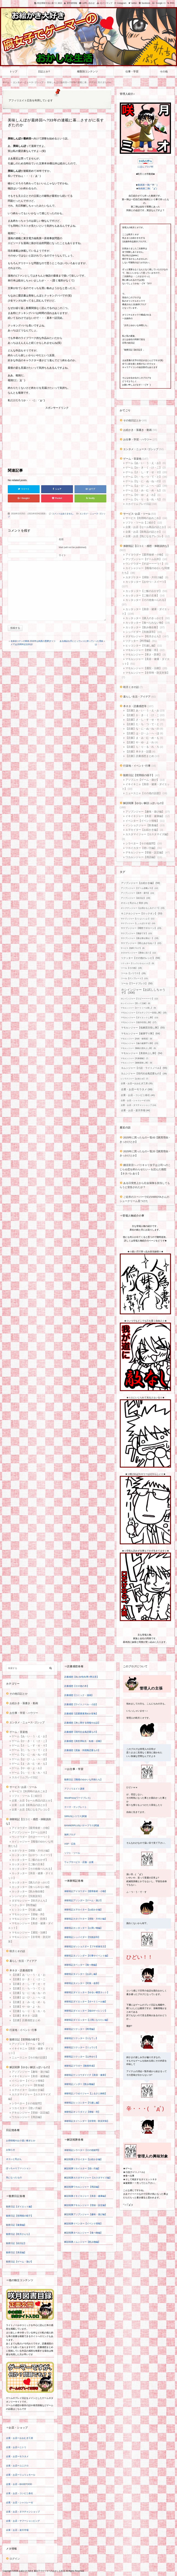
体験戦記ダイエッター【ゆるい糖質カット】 (86, 1992)
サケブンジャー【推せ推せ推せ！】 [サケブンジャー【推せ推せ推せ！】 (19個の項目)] (139, 938)
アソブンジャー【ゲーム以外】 (143, 559)
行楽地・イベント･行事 (137, 765)
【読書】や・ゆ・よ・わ (139, 742)
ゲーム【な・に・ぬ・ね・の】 (143, 481)
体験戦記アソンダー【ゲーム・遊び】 (83, 1900)
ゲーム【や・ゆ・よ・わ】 (141, 494)
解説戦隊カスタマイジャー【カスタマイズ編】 (87, 2177)
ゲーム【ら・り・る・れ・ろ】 (143, 499)
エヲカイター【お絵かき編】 (142, 829)
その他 (164, 71)
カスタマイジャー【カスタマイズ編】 (147, 834)
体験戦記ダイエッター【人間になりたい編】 (86, 2020)
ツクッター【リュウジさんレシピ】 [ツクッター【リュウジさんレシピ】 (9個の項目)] (137, 963)
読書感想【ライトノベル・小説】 (81, 1704)
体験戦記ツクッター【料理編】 (80, 2029)
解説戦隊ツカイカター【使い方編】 (82, 2168)
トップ (13, 71)
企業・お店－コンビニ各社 (19, 2493)
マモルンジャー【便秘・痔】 (142, 650)
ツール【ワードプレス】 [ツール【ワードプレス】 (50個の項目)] (137, 983)
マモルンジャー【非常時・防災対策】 (147, 672)
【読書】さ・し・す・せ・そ (142, 719)
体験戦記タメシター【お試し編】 (81, 1974)
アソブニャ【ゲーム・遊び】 (142, 779)
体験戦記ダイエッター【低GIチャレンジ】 (85, 2010)
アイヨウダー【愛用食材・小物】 (144, 554)
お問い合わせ (88, 3)
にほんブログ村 (145, 166)
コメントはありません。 (63, 513)
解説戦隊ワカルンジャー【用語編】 (82, 2187)
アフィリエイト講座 (74, 1788)
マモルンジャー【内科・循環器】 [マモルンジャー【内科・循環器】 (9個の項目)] (136, 1039)
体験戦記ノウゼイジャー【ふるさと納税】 (85, 2093)
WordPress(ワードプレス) (77, 1798)
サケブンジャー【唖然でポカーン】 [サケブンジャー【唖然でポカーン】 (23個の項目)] (141, 928)
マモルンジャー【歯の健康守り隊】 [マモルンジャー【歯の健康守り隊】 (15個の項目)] (139, 1043)
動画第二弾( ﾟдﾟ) (147, 188)
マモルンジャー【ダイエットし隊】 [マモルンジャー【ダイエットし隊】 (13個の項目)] (139, 1017)
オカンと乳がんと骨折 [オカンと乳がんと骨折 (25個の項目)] (134, 903)
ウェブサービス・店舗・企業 (79, 1862)
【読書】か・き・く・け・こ (142, 715)
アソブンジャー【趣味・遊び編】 (144, 811)
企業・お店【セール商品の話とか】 (146, 527)
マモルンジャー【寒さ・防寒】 (143, 654)
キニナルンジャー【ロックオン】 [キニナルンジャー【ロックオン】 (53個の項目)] (141, 913)
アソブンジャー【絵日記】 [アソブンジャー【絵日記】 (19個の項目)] (135, 898)
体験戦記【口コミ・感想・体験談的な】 (146, 545)
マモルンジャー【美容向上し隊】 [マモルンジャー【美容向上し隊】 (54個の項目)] (141, 1053)
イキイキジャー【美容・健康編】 (144, 816)
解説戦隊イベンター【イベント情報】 (83, 2223)
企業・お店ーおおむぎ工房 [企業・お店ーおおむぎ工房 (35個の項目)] (137, 1083)
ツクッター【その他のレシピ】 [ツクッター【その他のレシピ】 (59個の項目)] (140, 958)
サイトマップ (106, 3)
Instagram (121, 3)
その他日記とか (132, 420)
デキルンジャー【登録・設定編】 (144, 852)
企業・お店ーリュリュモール (20, 2474)
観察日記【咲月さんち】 (18, 2234)
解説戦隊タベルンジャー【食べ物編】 (83, 2232)
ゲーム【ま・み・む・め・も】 (143, 490)
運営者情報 (72, 3)
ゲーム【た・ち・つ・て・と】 (143, 476)
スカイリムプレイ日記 (138, 503)
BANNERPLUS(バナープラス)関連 (81, 1825)
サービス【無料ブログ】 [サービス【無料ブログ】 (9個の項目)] (133, 948)
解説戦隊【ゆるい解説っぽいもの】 (144, 803)
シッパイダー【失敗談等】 (141, 631)
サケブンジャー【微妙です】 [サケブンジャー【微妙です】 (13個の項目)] (136, 933)
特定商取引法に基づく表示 (49, 3)
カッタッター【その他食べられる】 (146, 599)
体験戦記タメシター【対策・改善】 (82, 1983)
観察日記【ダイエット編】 (19, 2206)
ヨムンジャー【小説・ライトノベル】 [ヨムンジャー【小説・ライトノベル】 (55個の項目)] (144, 1068)
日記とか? (44, 71)
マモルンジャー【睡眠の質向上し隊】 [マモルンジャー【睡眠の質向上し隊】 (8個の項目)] (138, 1048)
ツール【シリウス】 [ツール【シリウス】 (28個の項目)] (133, 973)
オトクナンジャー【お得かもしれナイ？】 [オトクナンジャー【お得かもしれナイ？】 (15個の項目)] (142, 908)
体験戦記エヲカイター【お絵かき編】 (83, 1909)
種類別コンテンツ (87, 71)
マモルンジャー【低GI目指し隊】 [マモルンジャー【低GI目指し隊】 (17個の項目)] (138, 1022)
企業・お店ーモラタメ (17, 2456)
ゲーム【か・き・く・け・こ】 (143, 467)
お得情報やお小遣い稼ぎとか (20, 2140)
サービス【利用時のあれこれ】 (143, 518)
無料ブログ (70, 1834)
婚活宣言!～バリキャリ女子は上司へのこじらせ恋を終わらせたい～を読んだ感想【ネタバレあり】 (145, 1169)
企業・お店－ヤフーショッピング (23, 2521)
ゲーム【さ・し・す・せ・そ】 (143, 472)
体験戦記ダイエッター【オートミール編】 (85, 2001)
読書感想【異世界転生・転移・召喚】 (83, 1741)
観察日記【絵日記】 (16, 2243)
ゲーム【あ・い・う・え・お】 (143, 462)
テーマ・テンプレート (75, 1807)
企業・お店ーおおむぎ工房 (19, 2438)
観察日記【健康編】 (16, 2225)
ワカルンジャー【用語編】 (141, 857)
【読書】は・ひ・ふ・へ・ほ (142, 733)
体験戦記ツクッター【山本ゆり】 (81, 2056)
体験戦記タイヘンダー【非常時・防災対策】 (86, 2121)
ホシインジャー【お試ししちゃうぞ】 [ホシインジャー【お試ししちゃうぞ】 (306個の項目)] (143, 991)
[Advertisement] (57, 437)
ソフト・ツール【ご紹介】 (141, 522)
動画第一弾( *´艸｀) (147, 185)
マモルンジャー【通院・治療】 (143, 668)
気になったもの (14, 2177)
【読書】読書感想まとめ (139, 755)
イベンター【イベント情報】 (142, 820)
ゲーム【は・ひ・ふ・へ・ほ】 (143, 485)
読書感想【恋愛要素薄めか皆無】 (81, 1713)
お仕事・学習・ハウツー (137, 439)
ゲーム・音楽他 (132, 458)
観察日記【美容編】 (16, 2252)
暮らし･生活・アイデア (137, 696)
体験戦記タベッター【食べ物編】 (81, 1965)
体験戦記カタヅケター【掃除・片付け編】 (85, 1918)
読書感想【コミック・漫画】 (79, 1695)
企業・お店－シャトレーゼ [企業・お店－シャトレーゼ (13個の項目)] (135, 1100)
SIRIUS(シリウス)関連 (75, 1816)
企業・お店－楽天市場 (17, 2530)
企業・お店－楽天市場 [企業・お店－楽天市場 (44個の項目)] (135, 1110)
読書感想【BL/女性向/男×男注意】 (81, 1677)
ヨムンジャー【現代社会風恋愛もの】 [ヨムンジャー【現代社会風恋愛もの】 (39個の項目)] (144, 1073)
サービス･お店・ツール (137, 513)
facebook (146, 3)
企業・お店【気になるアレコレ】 (144, 536)
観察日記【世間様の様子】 (138, 775)
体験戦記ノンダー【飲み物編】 (80, 2084)
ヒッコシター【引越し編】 (141, 645)
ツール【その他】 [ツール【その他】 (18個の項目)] (131, 968)
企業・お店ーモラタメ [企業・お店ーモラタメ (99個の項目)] (136, 1089)
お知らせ (10, 2149)
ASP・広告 (70, 1843)
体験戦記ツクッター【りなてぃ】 (81, 2038)
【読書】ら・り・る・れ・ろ (142, 746)
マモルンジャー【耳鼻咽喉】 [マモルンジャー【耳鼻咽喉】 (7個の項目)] (134, 1058)
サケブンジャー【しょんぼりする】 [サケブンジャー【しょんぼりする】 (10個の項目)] (138, 923)
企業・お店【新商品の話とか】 (143, 531)
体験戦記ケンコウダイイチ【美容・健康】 (85, 2075)
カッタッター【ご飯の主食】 (142, 595)
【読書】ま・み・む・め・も (142, 737)
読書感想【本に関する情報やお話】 (82, 1722)
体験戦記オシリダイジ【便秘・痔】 (82, 2112)
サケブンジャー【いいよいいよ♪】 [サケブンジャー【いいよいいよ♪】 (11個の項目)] (137, 919)
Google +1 (161, 3)
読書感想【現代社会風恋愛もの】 (81, 1732)
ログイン (15, 2558)
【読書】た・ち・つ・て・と (142, 724)
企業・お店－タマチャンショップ (23, 2511)
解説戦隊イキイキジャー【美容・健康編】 (85, 2196)
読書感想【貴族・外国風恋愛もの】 (82, 1750)
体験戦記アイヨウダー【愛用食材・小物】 (85, 1891)
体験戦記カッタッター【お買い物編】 (83, 1928)
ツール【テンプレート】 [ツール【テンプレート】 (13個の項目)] (134, 978)
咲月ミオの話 (131, 687)
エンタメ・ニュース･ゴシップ (140, 449)
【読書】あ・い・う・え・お (142, 710)
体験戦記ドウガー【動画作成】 (80, 2065)
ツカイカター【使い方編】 (141, 847)
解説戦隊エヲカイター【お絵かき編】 (83, 2159)
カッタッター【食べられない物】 (144, 622)
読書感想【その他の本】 (76, 1686)
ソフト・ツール (72, 1853)
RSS (172, 3)
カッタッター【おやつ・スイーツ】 (146, 581)
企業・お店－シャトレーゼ (19, 2502)
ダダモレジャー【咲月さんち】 (143, 636)
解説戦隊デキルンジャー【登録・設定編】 (85, 2205)
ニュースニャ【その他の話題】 (143, 793)
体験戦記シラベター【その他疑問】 (82, 2150)
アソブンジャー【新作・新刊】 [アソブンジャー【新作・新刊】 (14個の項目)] (137, 893)
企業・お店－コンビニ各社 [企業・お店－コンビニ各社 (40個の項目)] (138, 1095)
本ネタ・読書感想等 (135, 706)
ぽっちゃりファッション (18, 2168)
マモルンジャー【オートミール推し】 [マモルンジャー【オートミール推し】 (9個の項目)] (138, 1008)
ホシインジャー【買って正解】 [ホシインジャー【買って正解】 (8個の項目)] (135, 1003)
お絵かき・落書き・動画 (137, 429)
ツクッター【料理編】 (138, 640)
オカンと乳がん (14, 2159)
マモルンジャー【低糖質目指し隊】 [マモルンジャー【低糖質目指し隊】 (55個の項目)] (143, 1027)
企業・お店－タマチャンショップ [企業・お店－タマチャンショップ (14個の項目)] (138, 1105)
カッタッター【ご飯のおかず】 (143, 590)
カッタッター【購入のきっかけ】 (144, 618)
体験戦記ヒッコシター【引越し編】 (82, 2102)
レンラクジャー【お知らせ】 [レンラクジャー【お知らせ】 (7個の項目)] (134, 1079)
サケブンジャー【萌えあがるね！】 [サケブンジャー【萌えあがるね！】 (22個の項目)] (141, 943)
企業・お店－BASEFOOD (19, 2484)
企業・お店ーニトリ (16, 2447)
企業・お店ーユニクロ (17, 2465)
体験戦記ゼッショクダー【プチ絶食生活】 (85, 1946)
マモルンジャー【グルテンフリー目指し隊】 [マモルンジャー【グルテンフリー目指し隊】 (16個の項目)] (144, 1012)
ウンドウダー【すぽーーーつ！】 (144, 563)
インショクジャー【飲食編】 (142, 825)
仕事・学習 (131, 71)
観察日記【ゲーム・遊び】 (19, 2261)
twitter (134, 3)
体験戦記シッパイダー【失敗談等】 (82, 1937)
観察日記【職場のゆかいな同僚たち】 (83, 1779)
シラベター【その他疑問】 (141, 843)
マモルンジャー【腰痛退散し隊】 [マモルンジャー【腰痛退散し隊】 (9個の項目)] (136, 1063)
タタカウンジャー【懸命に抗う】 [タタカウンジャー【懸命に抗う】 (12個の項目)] (138, 953)
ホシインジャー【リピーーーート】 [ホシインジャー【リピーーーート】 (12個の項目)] (139, 999)
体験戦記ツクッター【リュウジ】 (81, 2047)
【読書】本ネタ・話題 (138, 751)
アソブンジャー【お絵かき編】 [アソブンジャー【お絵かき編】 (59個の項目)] (140, 883)
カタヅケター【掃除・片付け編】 (144, 577)
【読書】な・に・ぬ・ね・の (142, 728)
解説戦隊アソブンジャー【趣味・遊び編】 (85, 2214)
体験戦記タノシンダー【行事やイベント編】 (86, 1955)
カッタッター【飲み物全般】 (142, 627)
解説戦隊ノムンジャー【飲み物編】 (82, 2242)
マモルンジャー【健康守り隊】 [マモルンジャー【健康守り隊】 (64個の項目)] (140, 1033)
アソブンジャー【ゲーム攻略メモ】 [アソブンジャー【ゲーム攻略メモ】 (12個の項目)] (139, 888)
